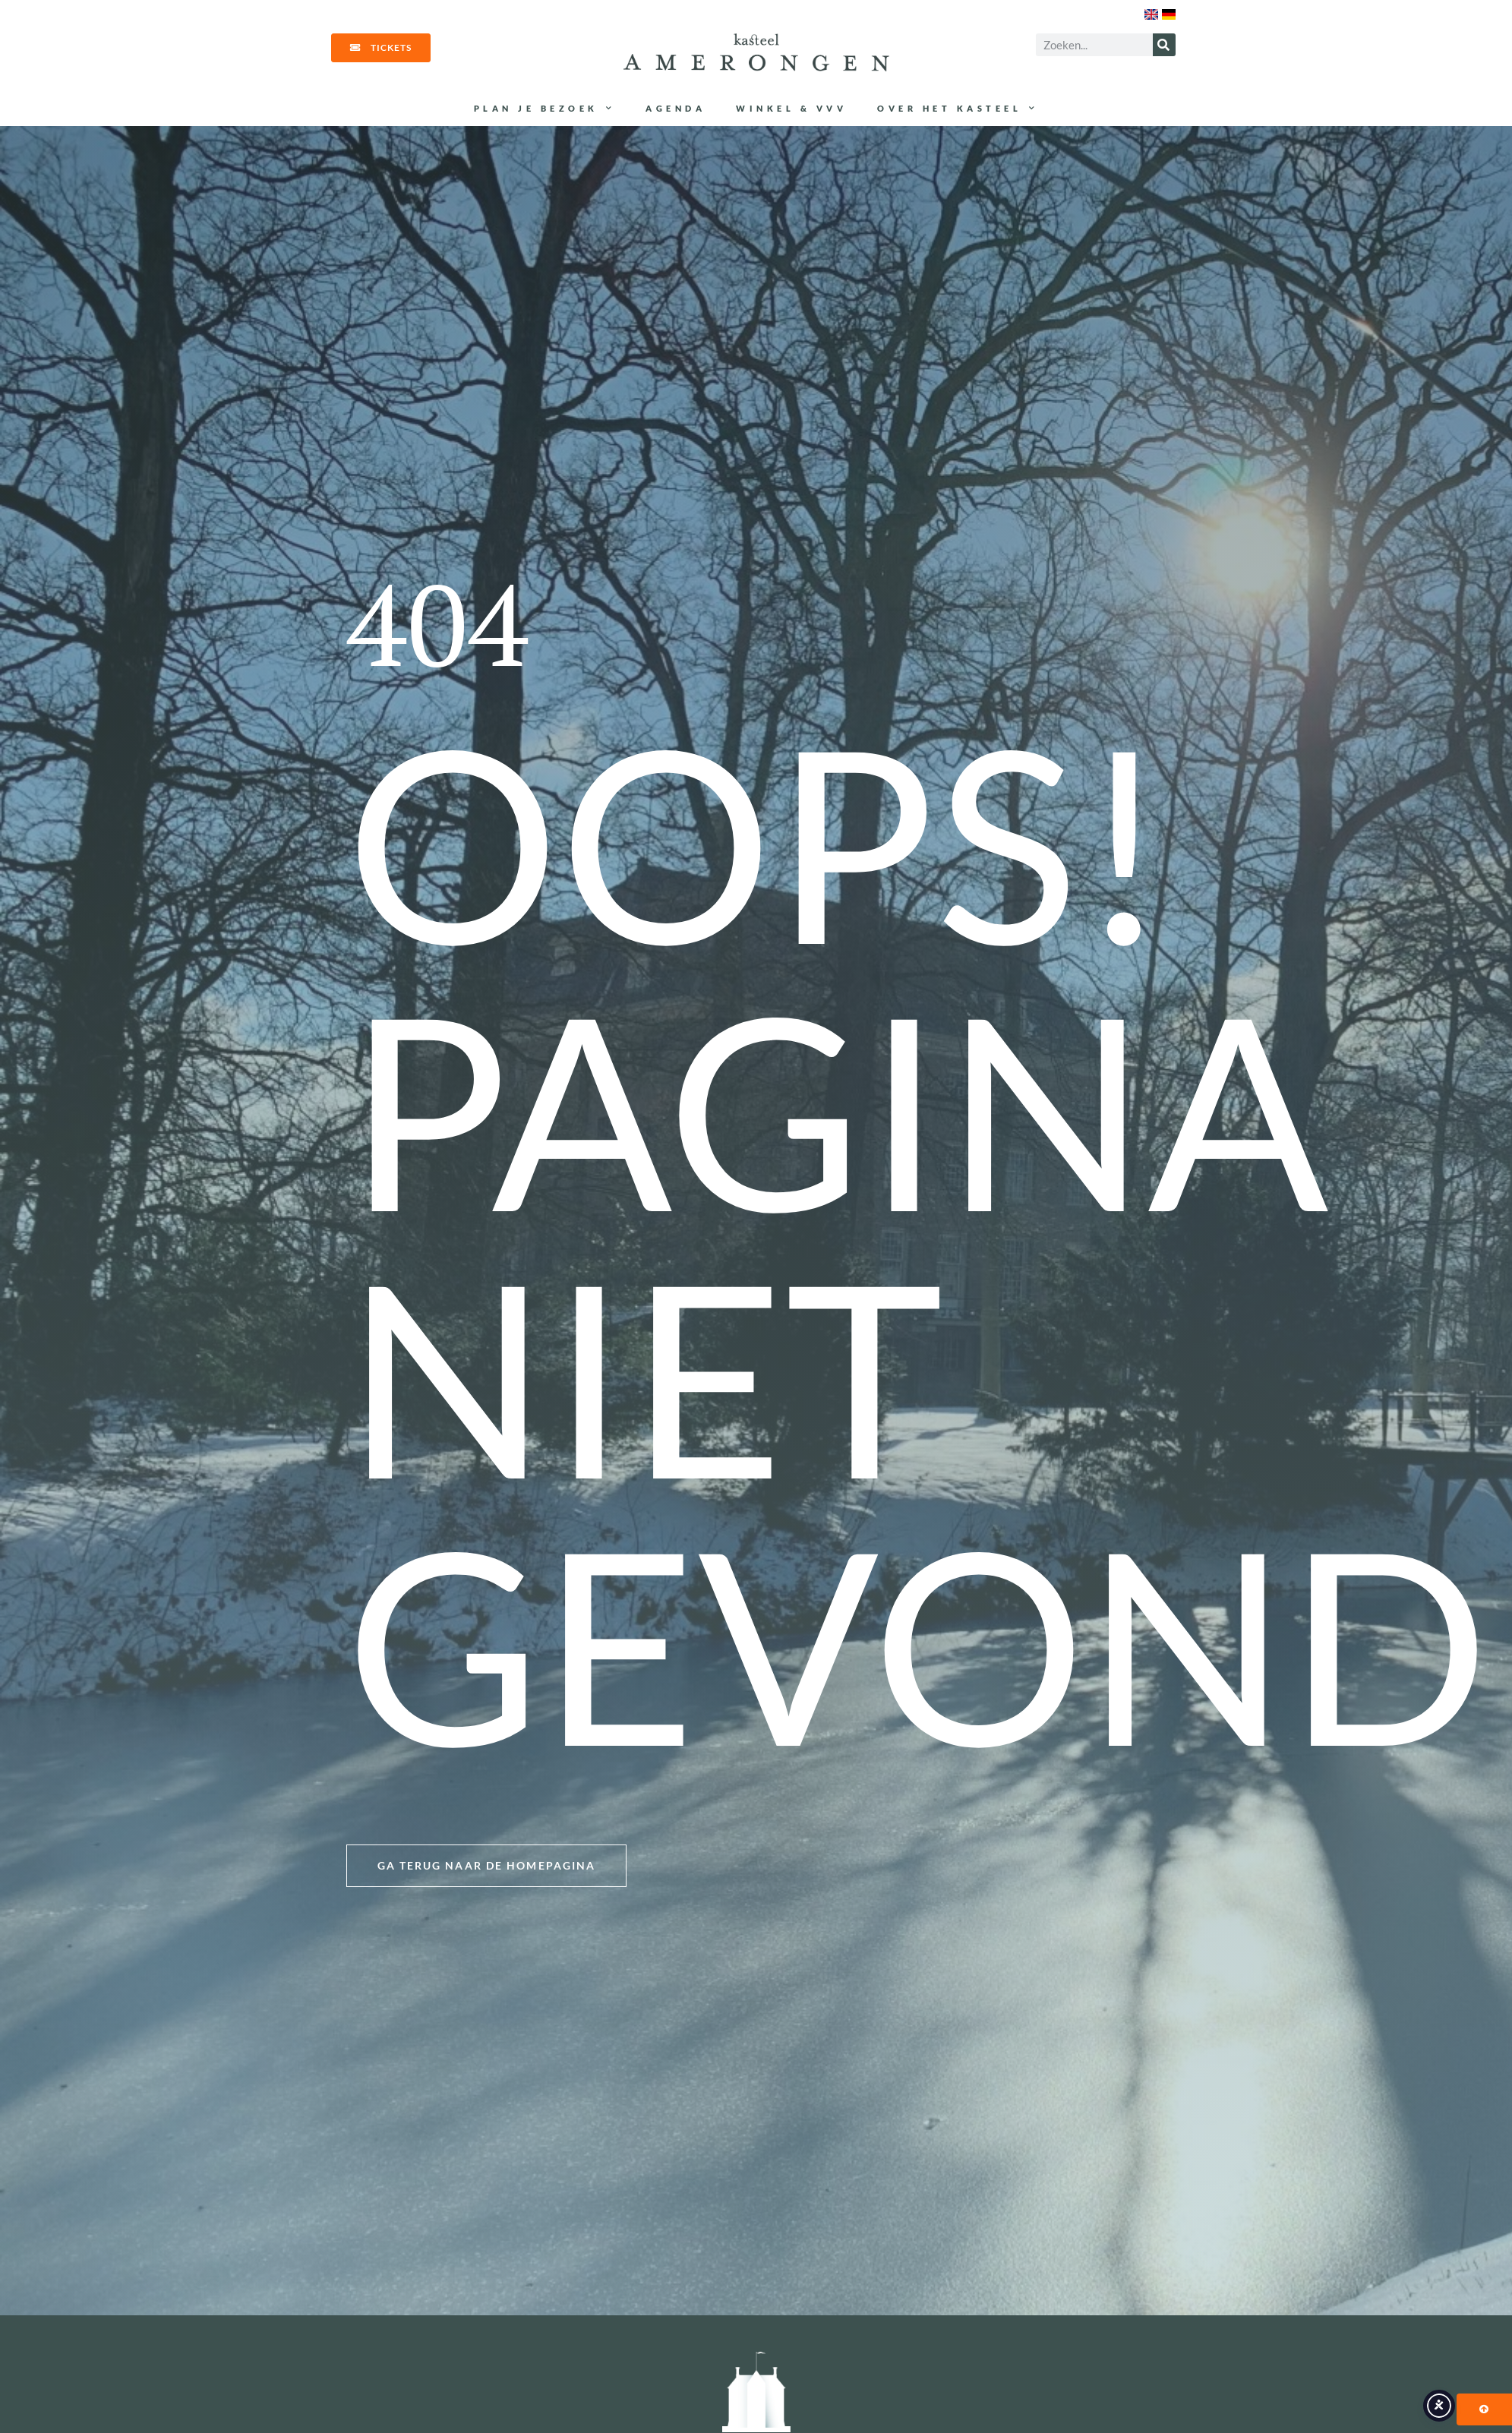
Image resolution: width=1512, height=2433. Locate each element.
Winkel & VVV (791, 108)
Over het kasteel (958, 108)
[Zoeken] (1164, 44)
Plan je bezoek (545, 108)
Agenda (675, 108)
